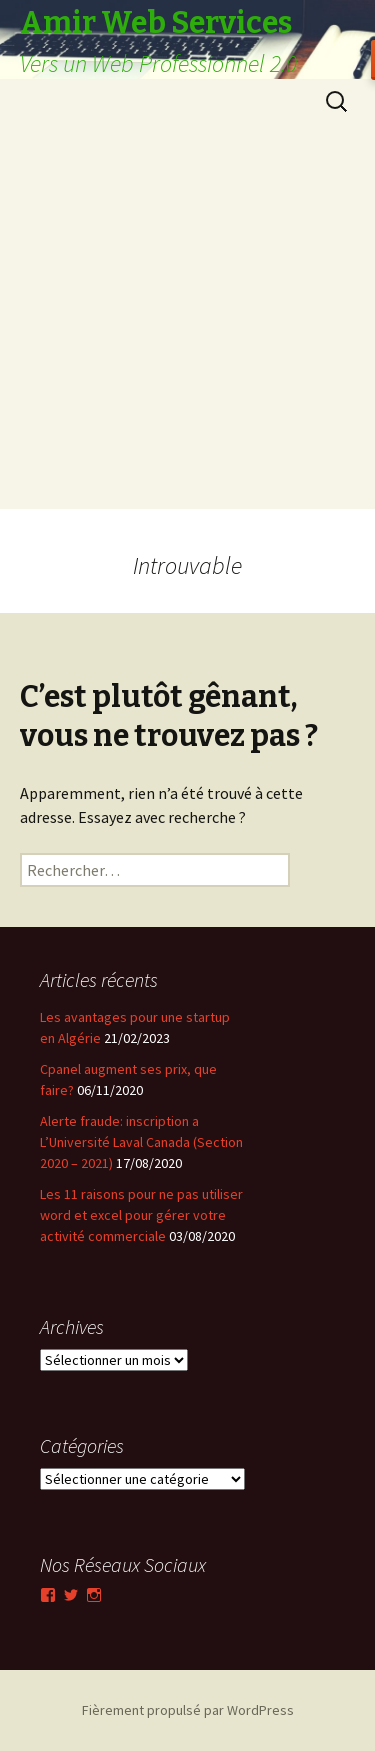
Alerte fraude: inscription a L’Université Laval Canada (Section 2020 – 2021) (141, 1142)
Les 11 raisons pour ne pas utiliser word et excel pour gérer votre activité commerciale (141, 1215)
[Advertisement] (187, 321)
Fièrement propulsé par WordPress (188, 1710)
